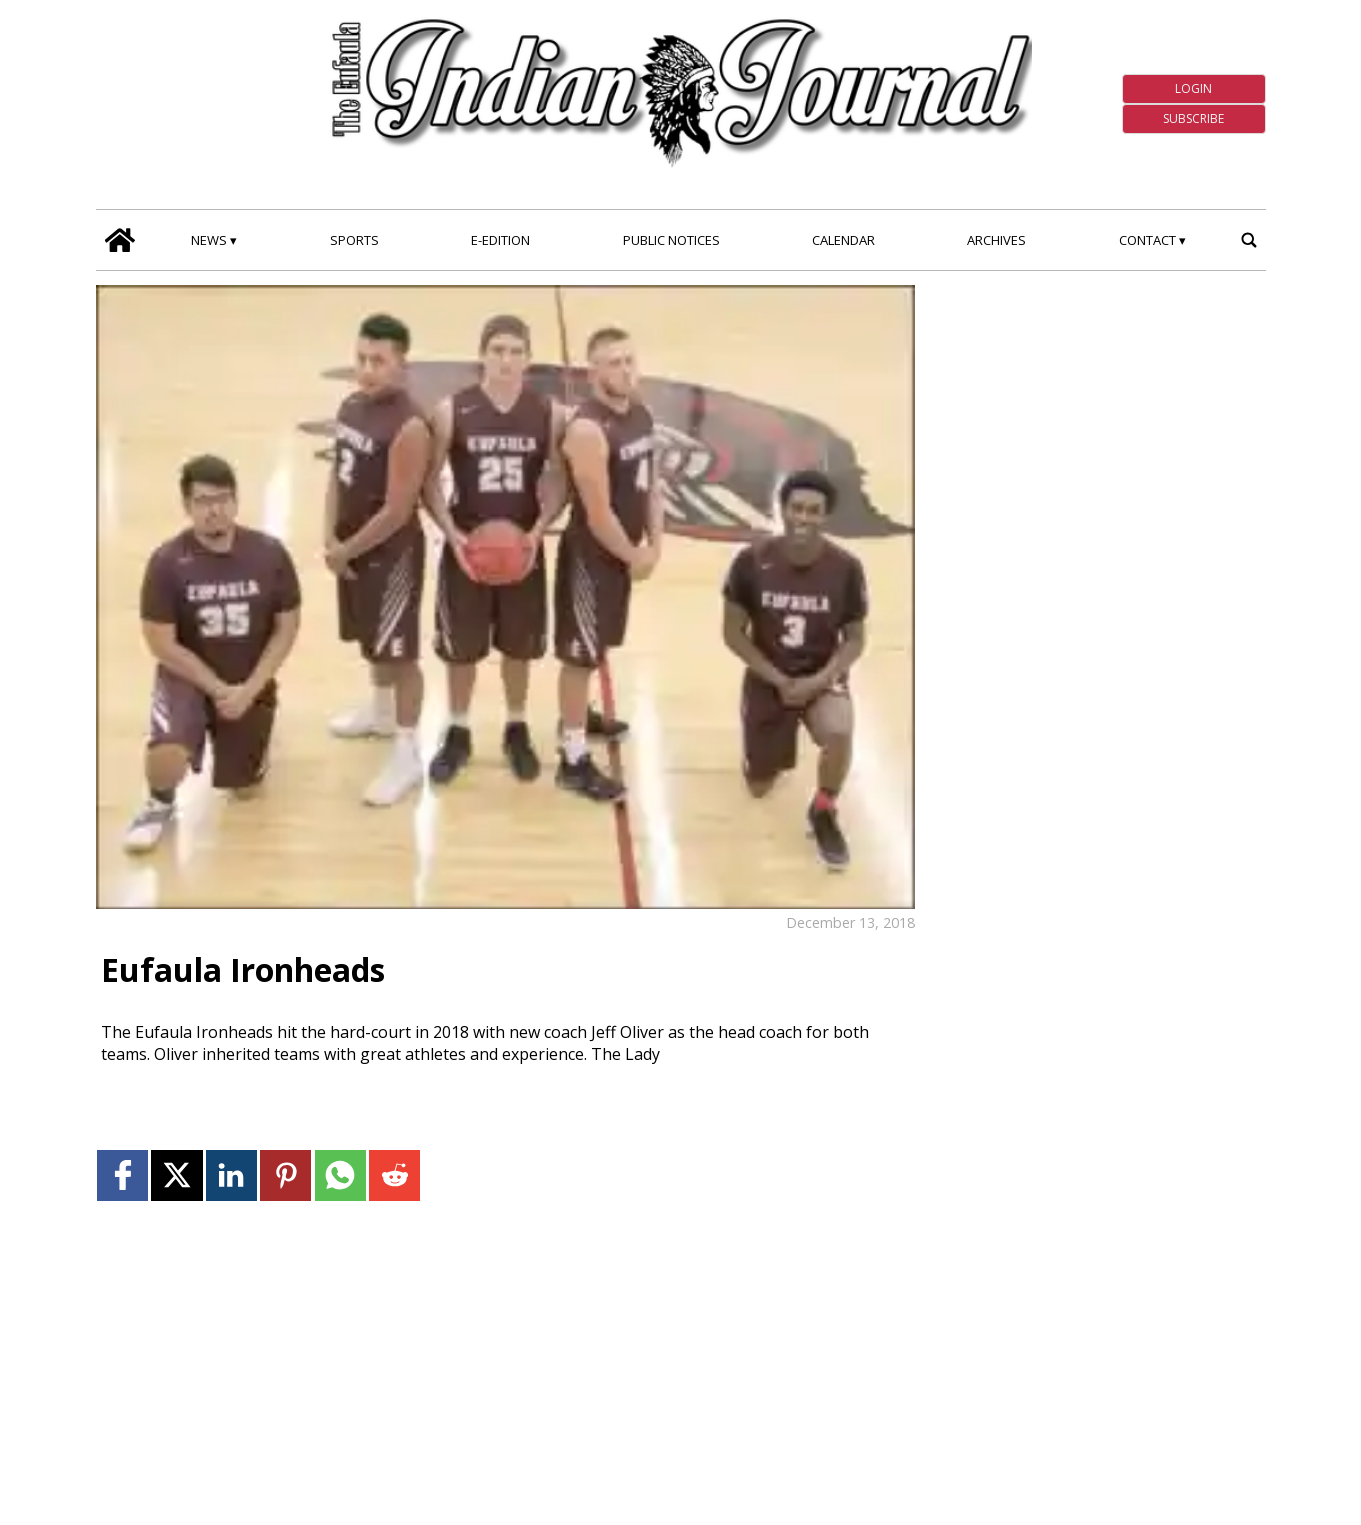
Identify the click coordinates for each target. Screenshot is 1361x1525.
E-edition (500, 240)
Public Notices (671, 240)
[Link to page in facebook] (122, 1175)
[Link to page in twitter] (176, 1175)
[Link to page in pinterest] (285, 1175)
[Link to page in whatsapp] (340, 1175)
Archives (996, 240)
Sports (354, 240)
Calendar (843, 240)
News (209, 240)
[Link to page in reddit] (394, 1175)
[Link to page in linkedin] (231, 1175)
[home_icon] (120, 239)
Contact (1147, 240)
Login (1193, 88)
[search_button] (1249, 239)
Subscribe (1193, 118)
